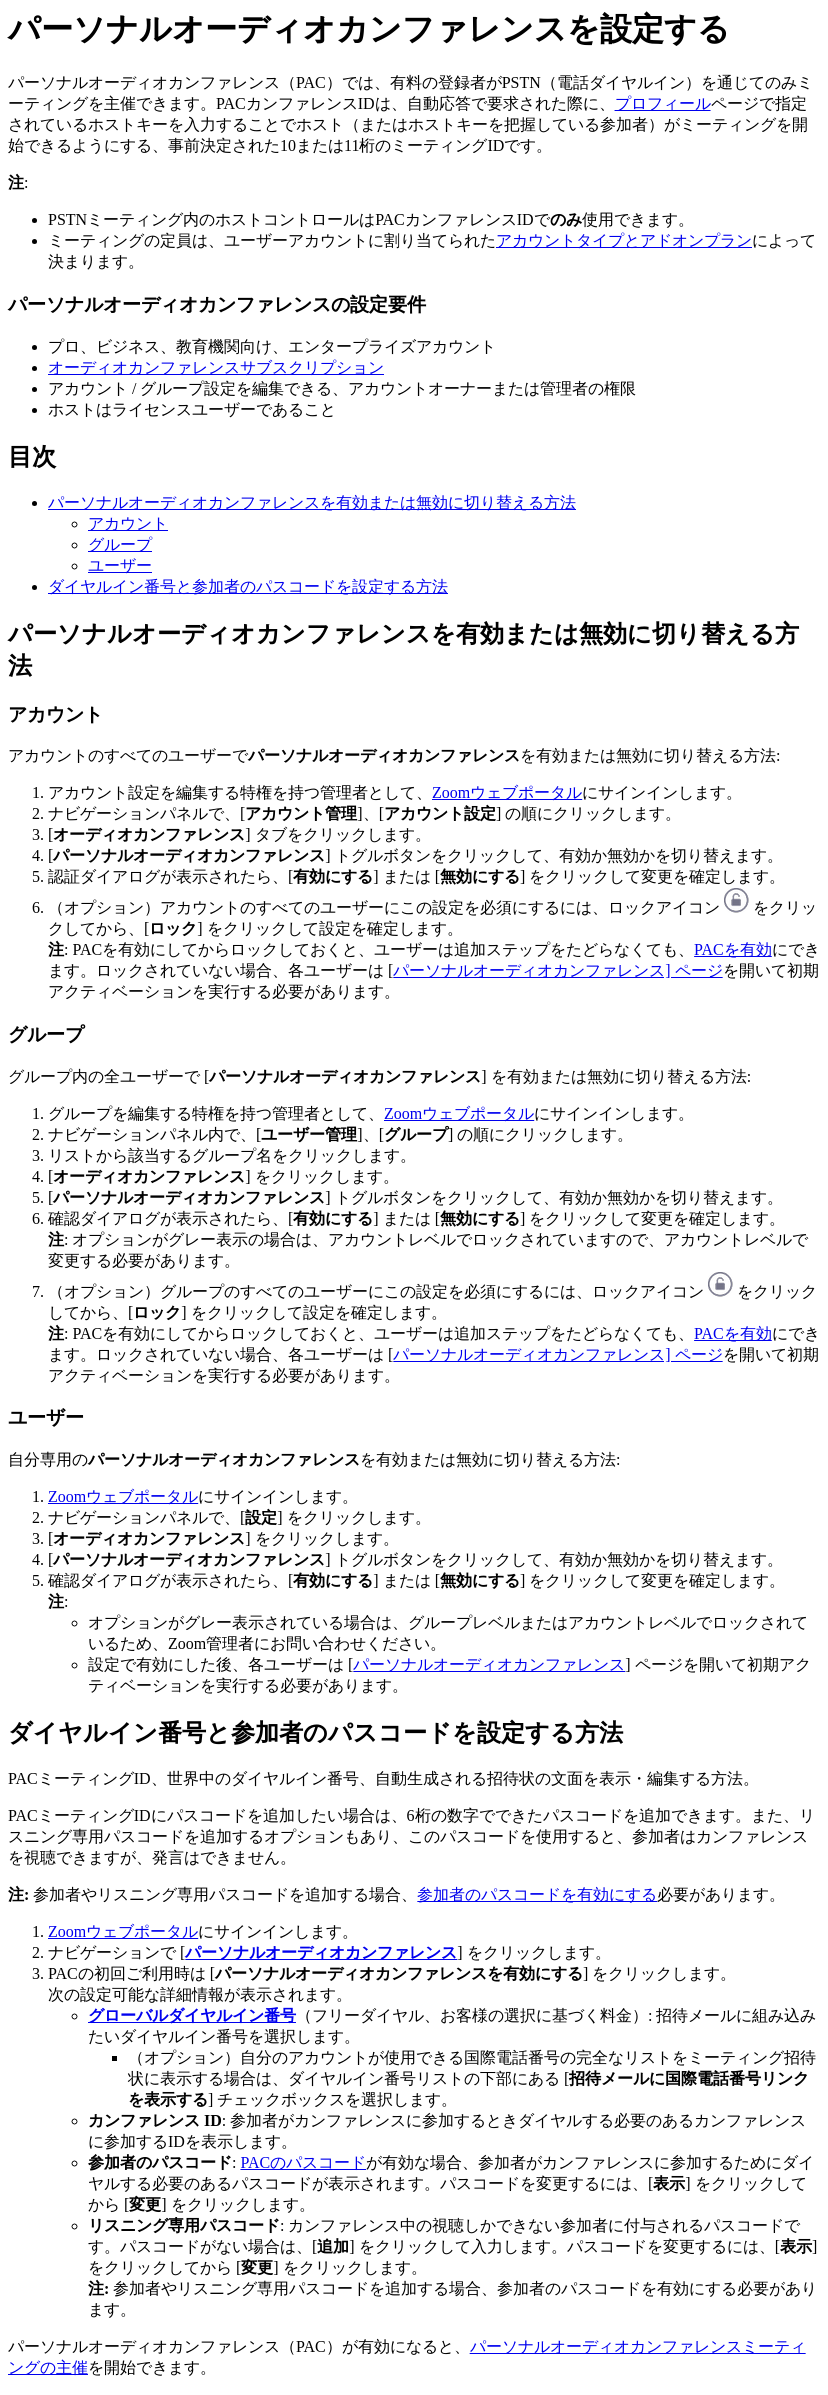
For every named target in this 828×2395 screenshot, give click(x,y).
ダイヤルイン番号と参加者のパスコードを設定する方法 (248, 586)
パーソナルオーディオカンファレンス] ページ (557, 970)
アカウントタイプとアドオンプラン (624, 240)
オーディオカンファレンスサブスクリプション (216, 367)
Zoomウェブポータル (507, 792)
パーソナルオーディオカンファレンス (489, 1664)
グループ (120, 544)
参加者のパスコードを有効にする (537, 1894)
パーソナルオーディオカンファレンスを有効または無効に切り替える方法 (312, 502)
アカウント (128, 523)
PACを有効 (733, 949)
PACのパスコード (303, 2162)
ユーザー (120, 565)
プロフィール (663, 103)
